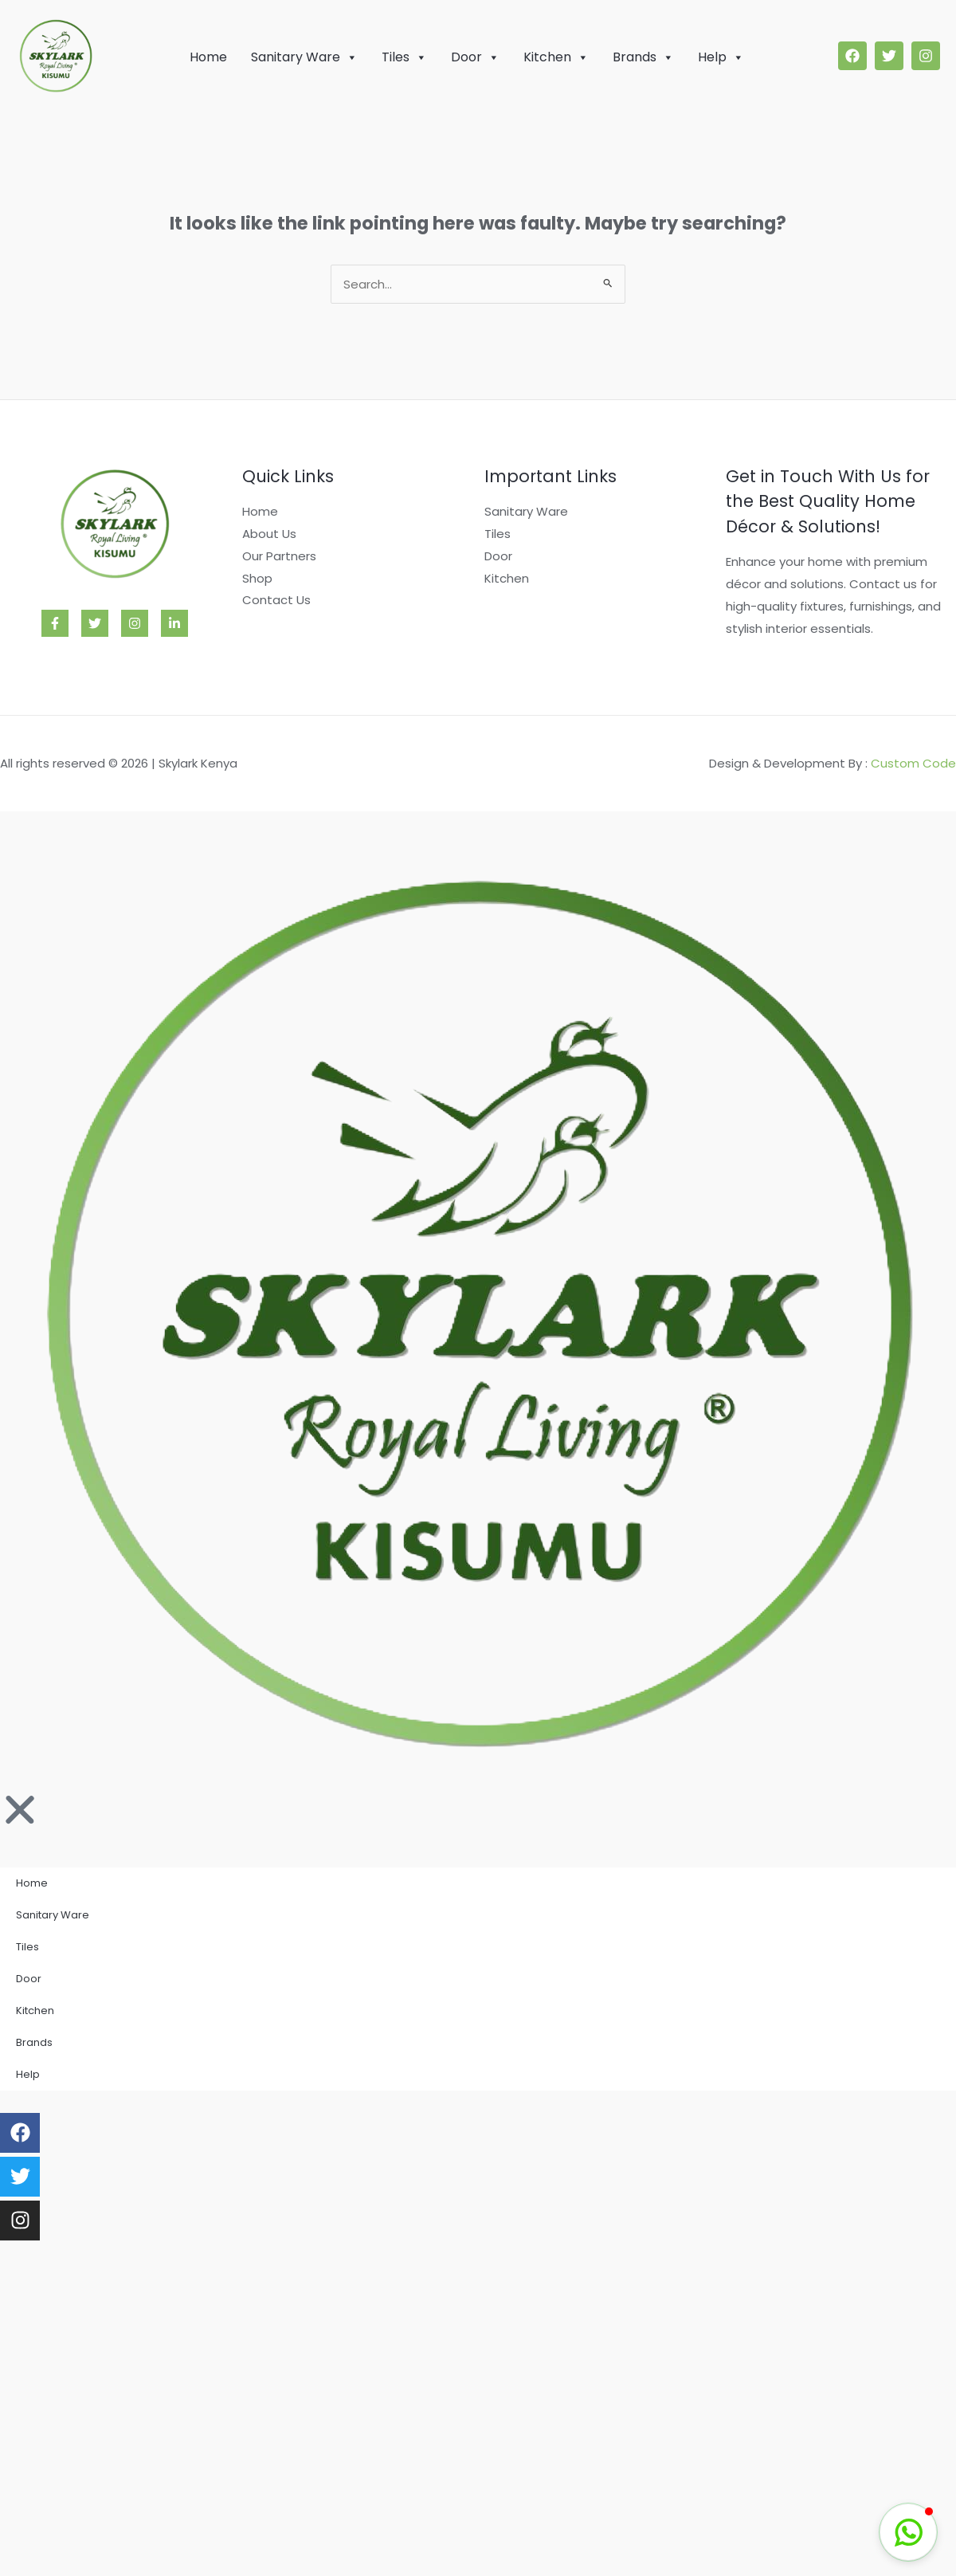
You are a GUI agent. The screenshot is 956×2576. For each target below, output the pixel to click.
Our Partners (279, 556)
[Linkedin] (174, 623)
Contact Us (276, 599)
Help (721, 57)
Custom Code (913, 763)
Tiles (404, 57)
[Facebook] (55, 623)
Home (208, 57)
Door (475, 57)
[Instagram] (134, 623)
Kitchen (556, 57)
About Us (269, 533)
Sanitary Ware (304, 57)
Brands (643, 57)
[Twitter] (94, 623)
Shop (257, 578)
